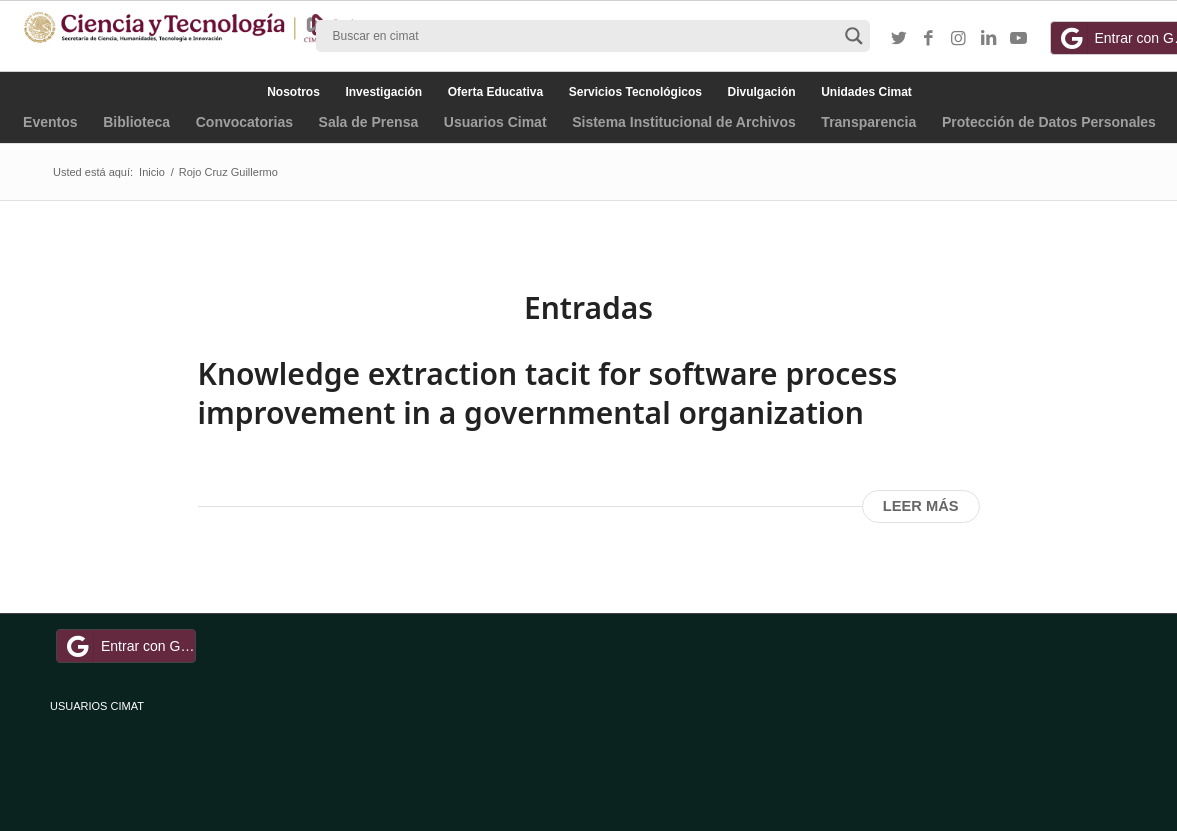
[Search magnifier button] (854, 36)
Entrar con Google (129, 646)
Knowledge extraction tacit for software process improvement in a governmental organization (548, 393)
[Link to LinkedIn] (989, 39)
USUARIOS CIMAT (97, 706)
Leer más (921, 506)
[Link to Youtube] (1019, 39)
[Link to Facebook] (929, 39)
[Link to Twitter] (899, 39)
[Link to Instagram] (959, 39)
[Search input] (584, 36)
